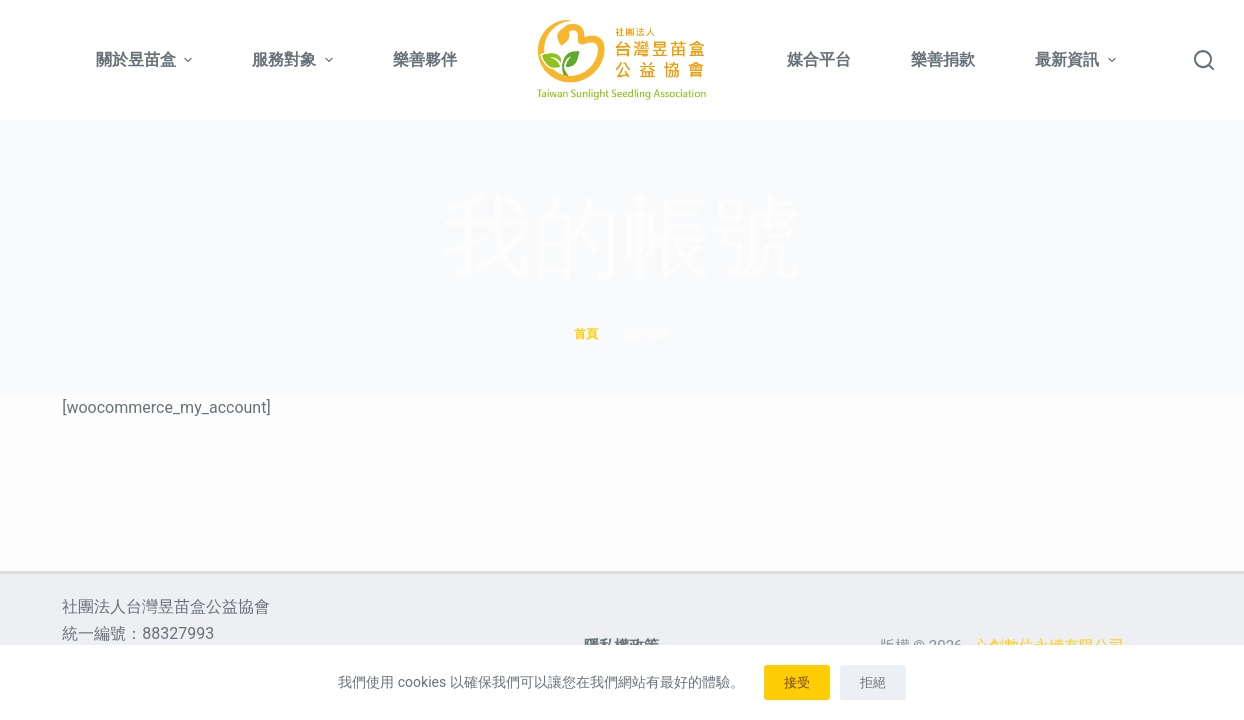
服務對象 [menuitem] (294, 59)
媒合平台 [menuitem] (819, 59)
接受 (797, 682)
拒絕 (873, 682)
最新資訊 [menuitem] (1075, 59)
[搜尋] (1204, 60)
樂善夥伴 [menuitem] (425, 59)
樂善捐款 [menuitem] (943, 59)
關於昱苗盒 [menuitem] (146, 59)
